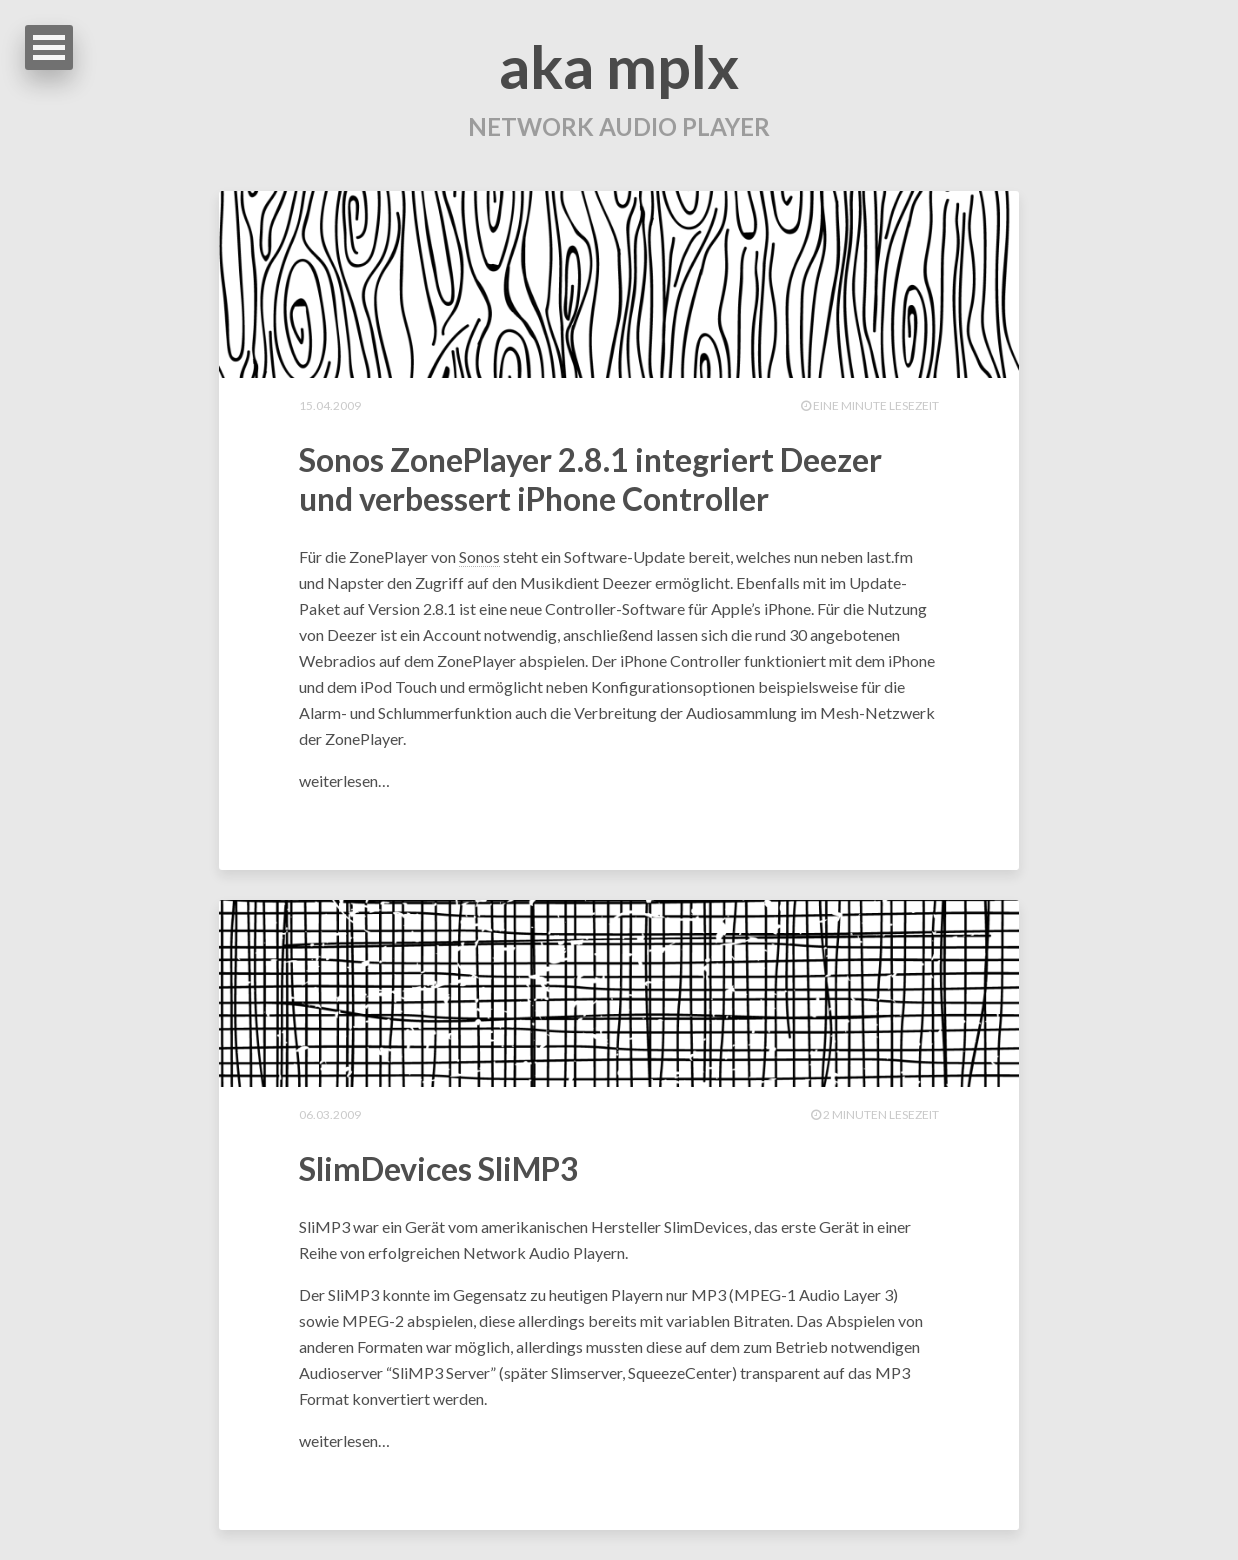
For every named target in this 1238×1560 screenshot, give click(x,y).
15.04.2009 (330, 405)
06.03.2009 (330, 1114)
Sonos (479, 556)
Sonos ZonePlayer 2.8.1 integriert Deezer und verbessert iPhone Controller (590, 479)
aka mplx (619, 66)
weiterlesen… (344, 780)
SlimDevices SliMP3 (439, 1168)
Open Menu (49, 47)
